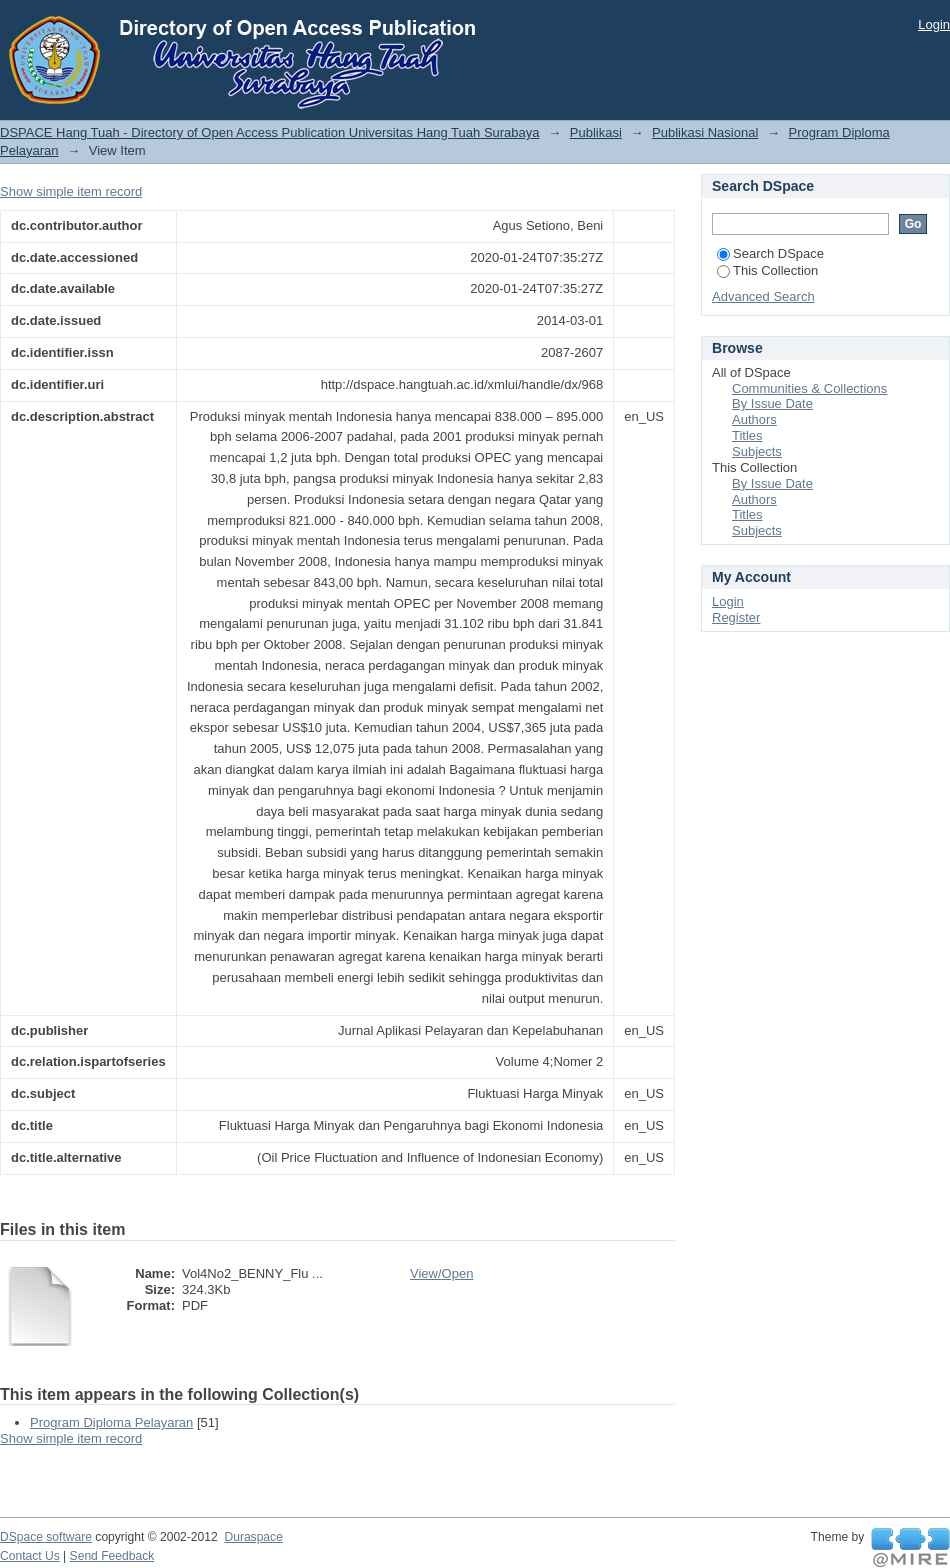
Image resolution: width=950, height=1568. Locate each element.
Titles (747, 435)
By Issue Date (772, 403)
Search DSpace (770, 253)
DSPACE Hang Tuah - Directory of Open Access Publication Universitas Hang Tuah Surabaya (270, 132)
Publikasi (596, 132)
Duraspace (253, 1537)
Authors (754, 419)
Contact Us (30, 1556)
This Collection (767, 270)
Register (736, 617)
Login (934, 24)
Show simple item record (71, 191)
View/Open (441, 1273)
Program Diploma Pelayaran (111, 1422)
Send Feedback (112, 1556)
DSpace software (46, 1537)
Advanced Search (763, 296)
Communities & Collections (809, 388)
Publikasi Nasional (705, 132)
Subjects (757, 451)
